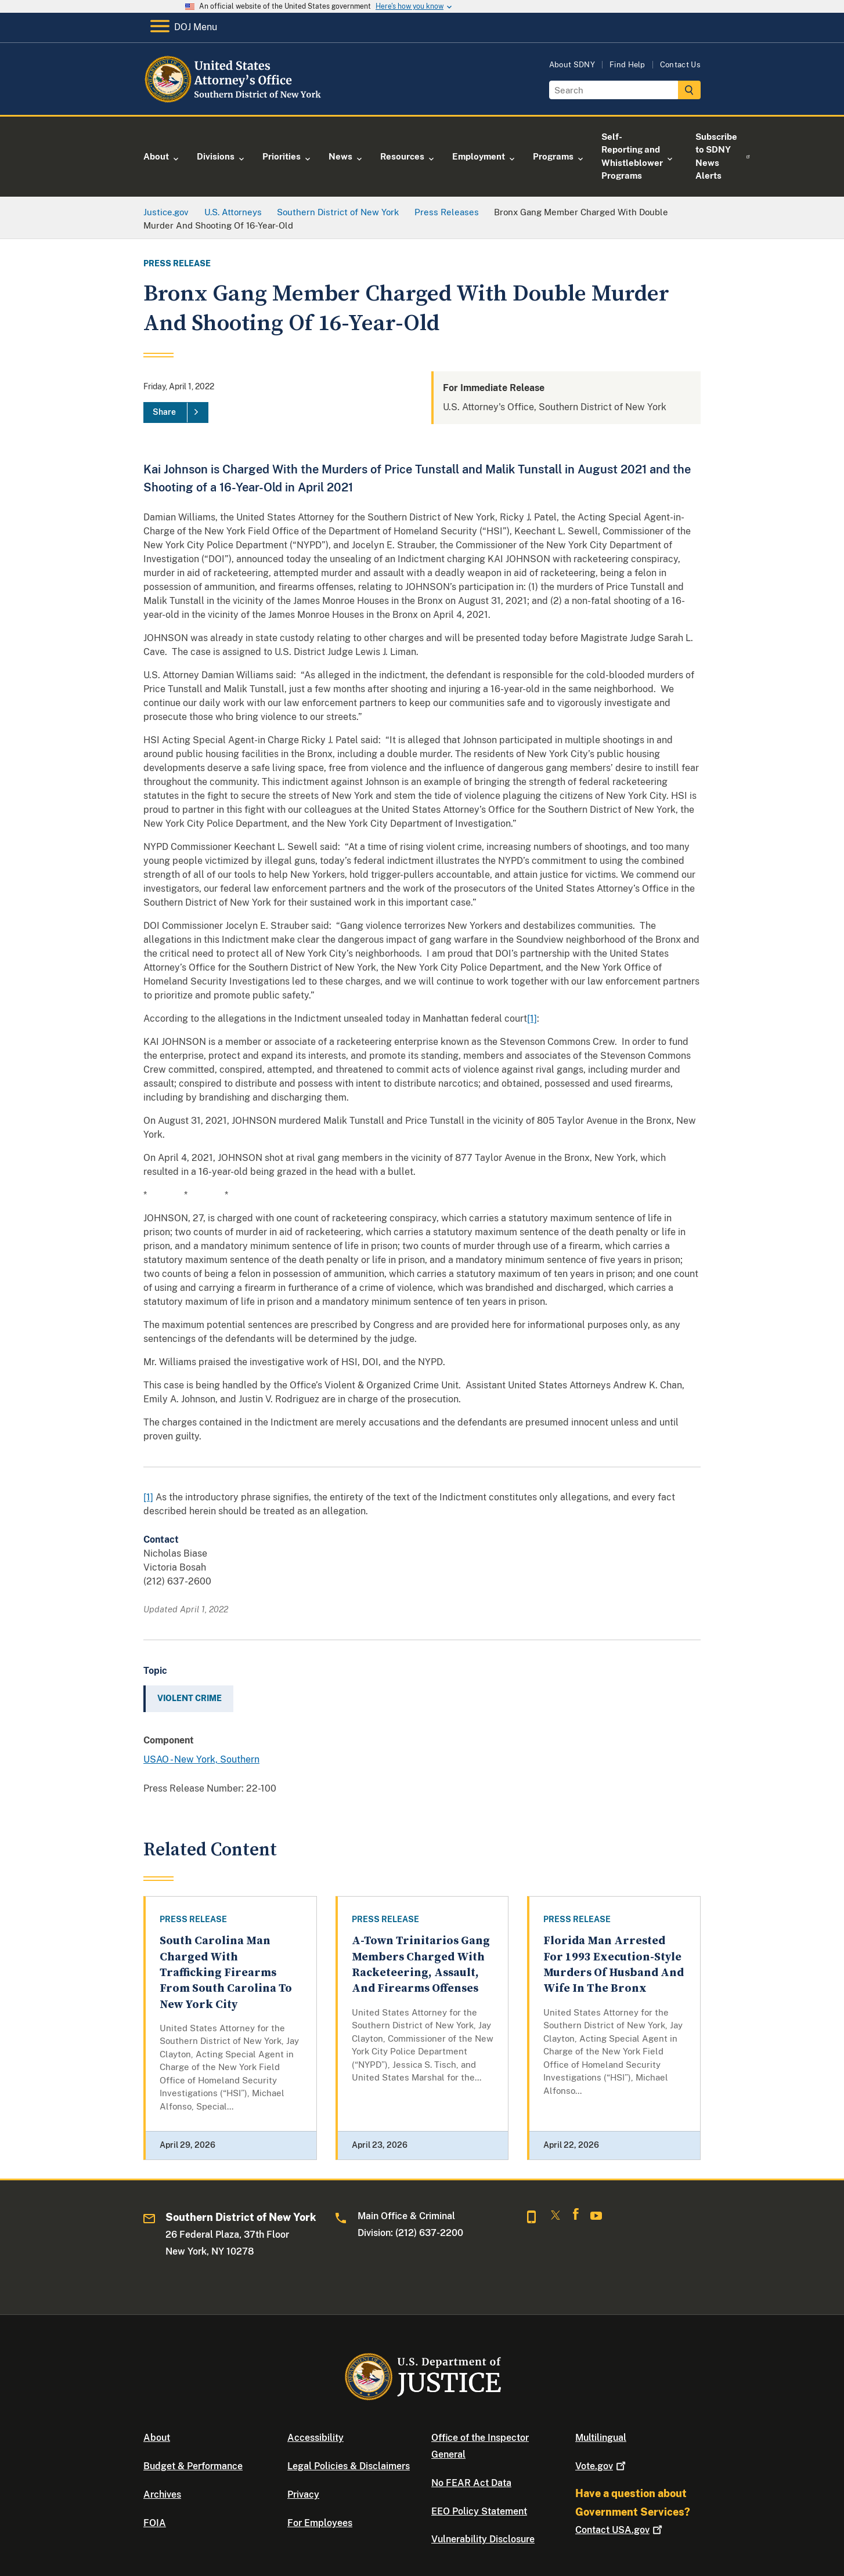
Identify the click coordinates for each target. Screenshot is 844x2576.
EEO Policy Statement (479, 2511)
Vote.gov (601, 2466)
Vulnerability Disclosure (483, 2539)
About (156, 2437)
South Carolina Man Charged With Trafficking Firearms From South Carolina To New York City (226, 1972)
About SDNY (572, 64)
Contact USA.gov (620, 2529)
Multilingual (600, 2437)
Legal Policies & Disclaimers (348, 2466)
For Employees (319, 2522)
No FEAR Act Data (471, 2482)
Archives (162, 2494)
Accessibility (315, 2437)
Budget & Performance (193, 2466)
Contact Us (680, 64)
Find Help (627, 64)
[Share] (175, 412)
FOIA (154, 2522)
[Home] (237, 101)
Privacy (303, 2494)
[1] (532, 1018)
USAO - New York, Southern (201, 1759)
